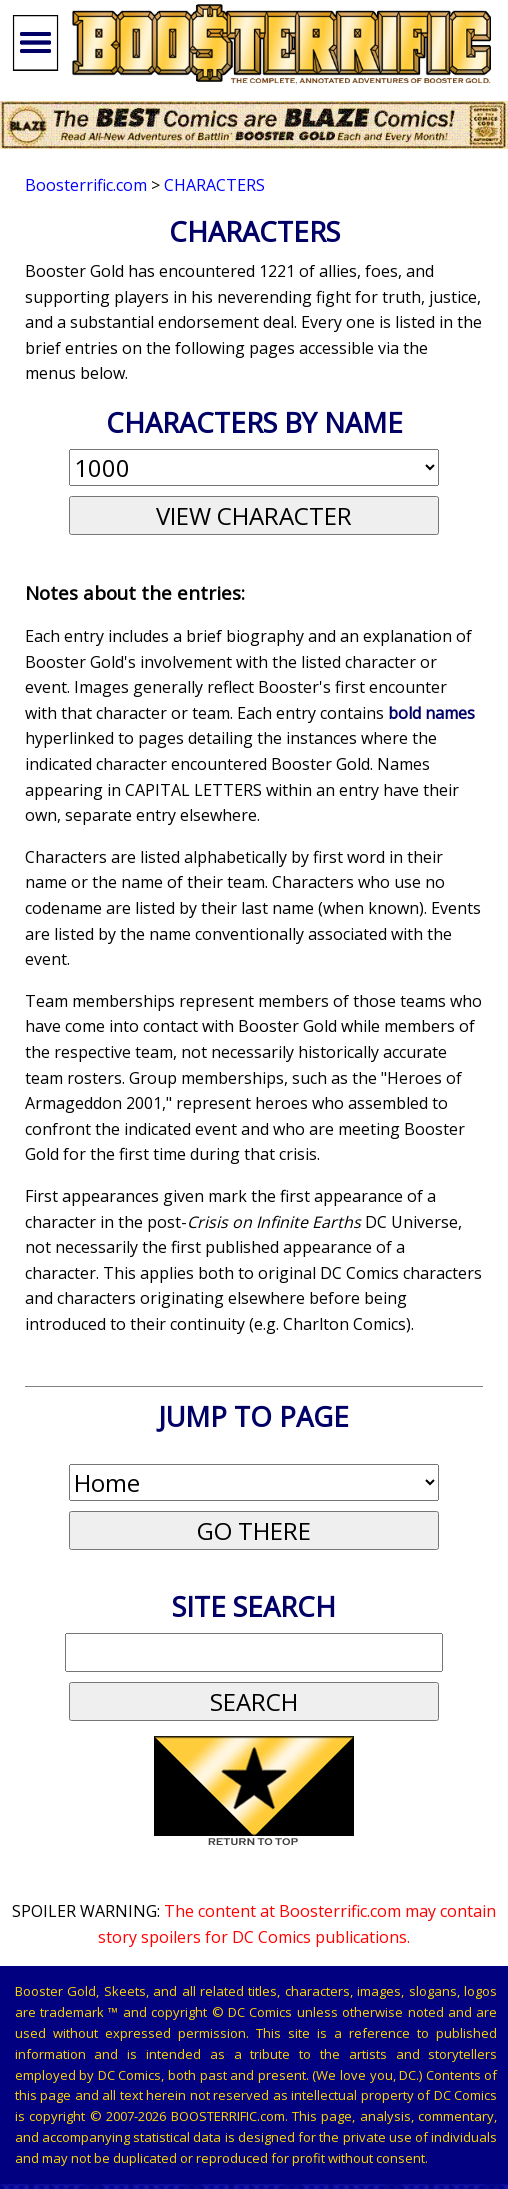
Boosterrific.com (86, 185)
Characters (214, 185)
